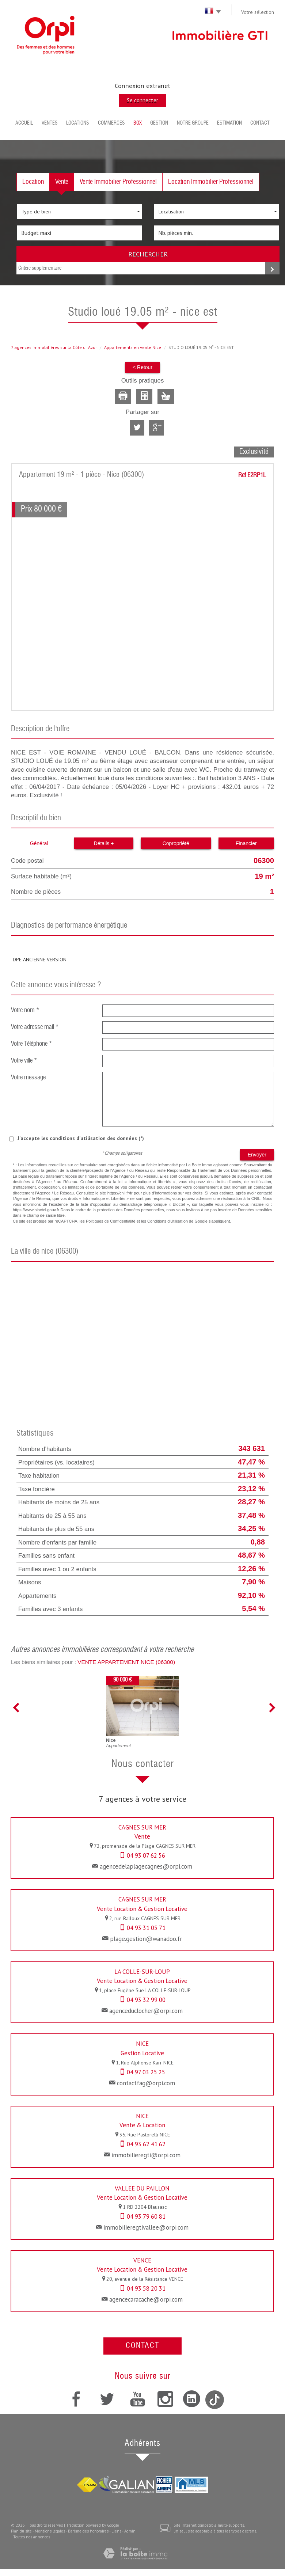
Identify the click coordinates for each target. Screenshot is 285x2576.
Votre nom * (25, 1010)
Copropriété (176, 843)
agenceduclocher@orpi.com (146, 2011)
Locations (77, 123)
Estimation (229, 123)
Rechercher (148, 254)
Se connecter (142, 100)
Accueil (24, 123)
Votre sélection (257, 12)
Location (33, 182)
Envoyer (257, 1155)
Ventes (50, 123)
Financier (246, 843)
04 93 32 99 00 (146, 2000)
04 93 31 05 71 (146, 1928)
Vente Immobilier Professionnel (118, 182)
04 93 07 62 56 (146, 1855)
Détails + (104, 843)
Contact (260, 123)
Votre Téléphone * (31, 1044)
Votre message (28, 1078)
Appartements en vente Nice (132, 347)
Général (39, 843)
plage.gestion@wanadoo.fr (146, 1939)
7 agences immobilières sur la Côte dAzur (54, 347)
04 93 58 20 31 (146, 2288)
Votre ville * (24, 1061)
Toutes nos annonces (31, 2536)
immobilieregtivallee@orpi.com (146, 2227)
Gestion (159, 123)
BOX (137, 123)
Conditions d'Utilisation (167, 1221)
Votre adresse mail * (35, 1027)
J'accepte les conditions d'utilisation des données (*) (81, 1138)
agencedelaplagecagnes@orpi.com (146, 1866)
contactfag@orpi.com (146, 2083)
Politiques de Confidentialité (111, 1221)
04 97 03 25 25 (146, 2072)
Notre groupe (193, 123)
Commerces (111, 123)
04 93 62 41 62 (146, 2144)
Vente (61, 182)
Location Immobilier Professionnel (211, 182)
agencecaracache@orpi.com (146, 2299)
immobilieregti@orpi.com (145, 2155)
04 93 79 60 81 (146, 2216)
